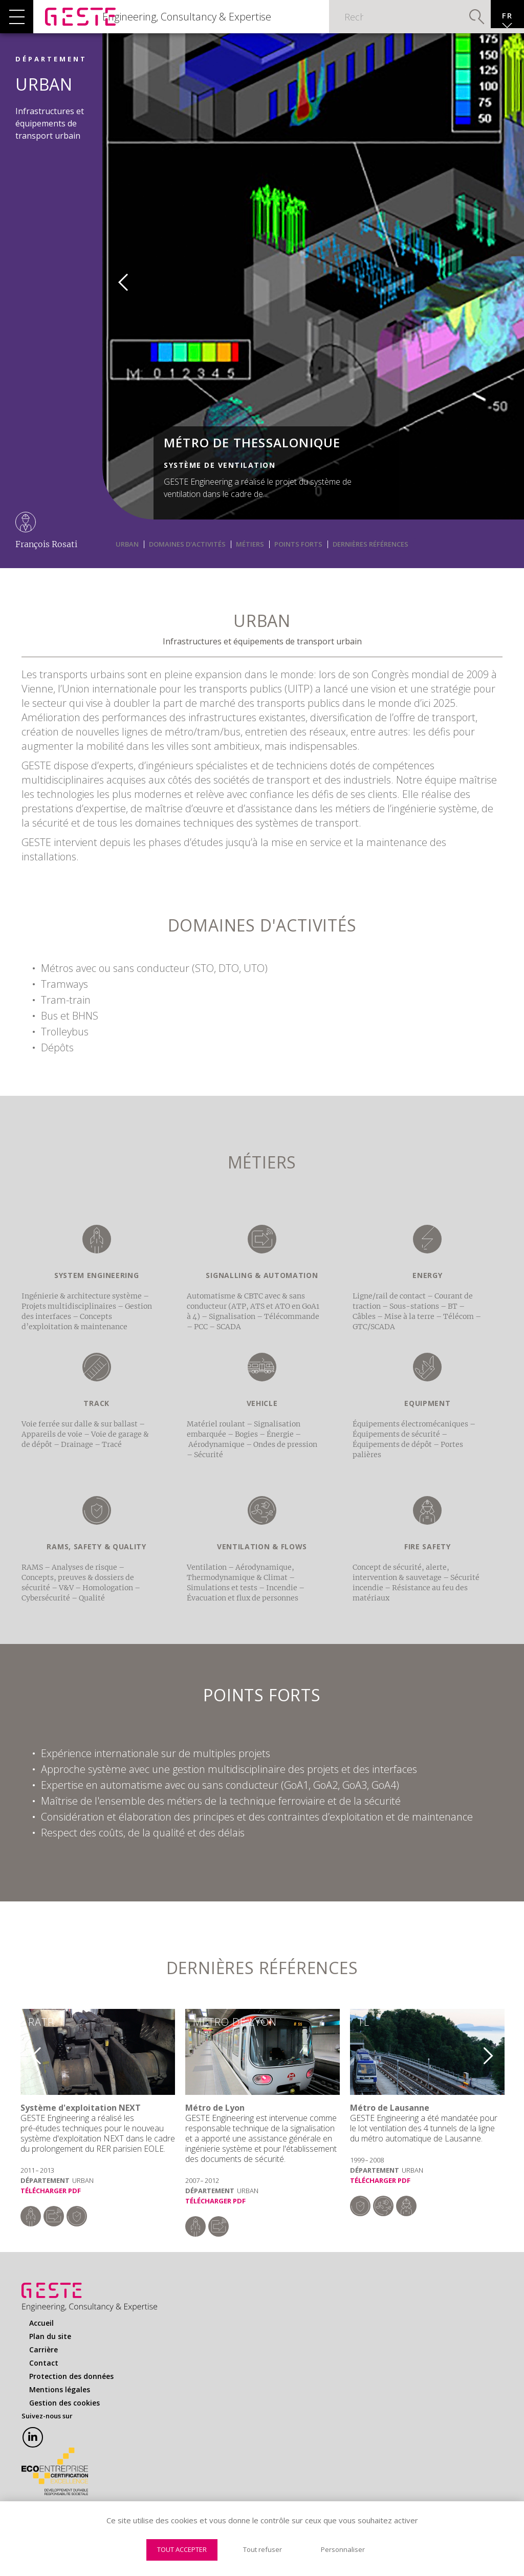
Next (495, 2066)
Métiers (250, 559)
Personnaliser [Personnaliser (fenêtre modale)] (343, 2549)
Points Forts (298, 559)
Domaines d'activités (187, 559)
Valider (452, 23)
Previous (116, 293)
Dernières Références (370, 559)
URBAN (127, 559)
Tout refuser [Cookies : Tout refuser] (262, 2549)
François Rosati (46, 559)
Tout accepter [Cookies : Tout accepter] (182, 2549)
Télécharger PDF (50, 2206)
